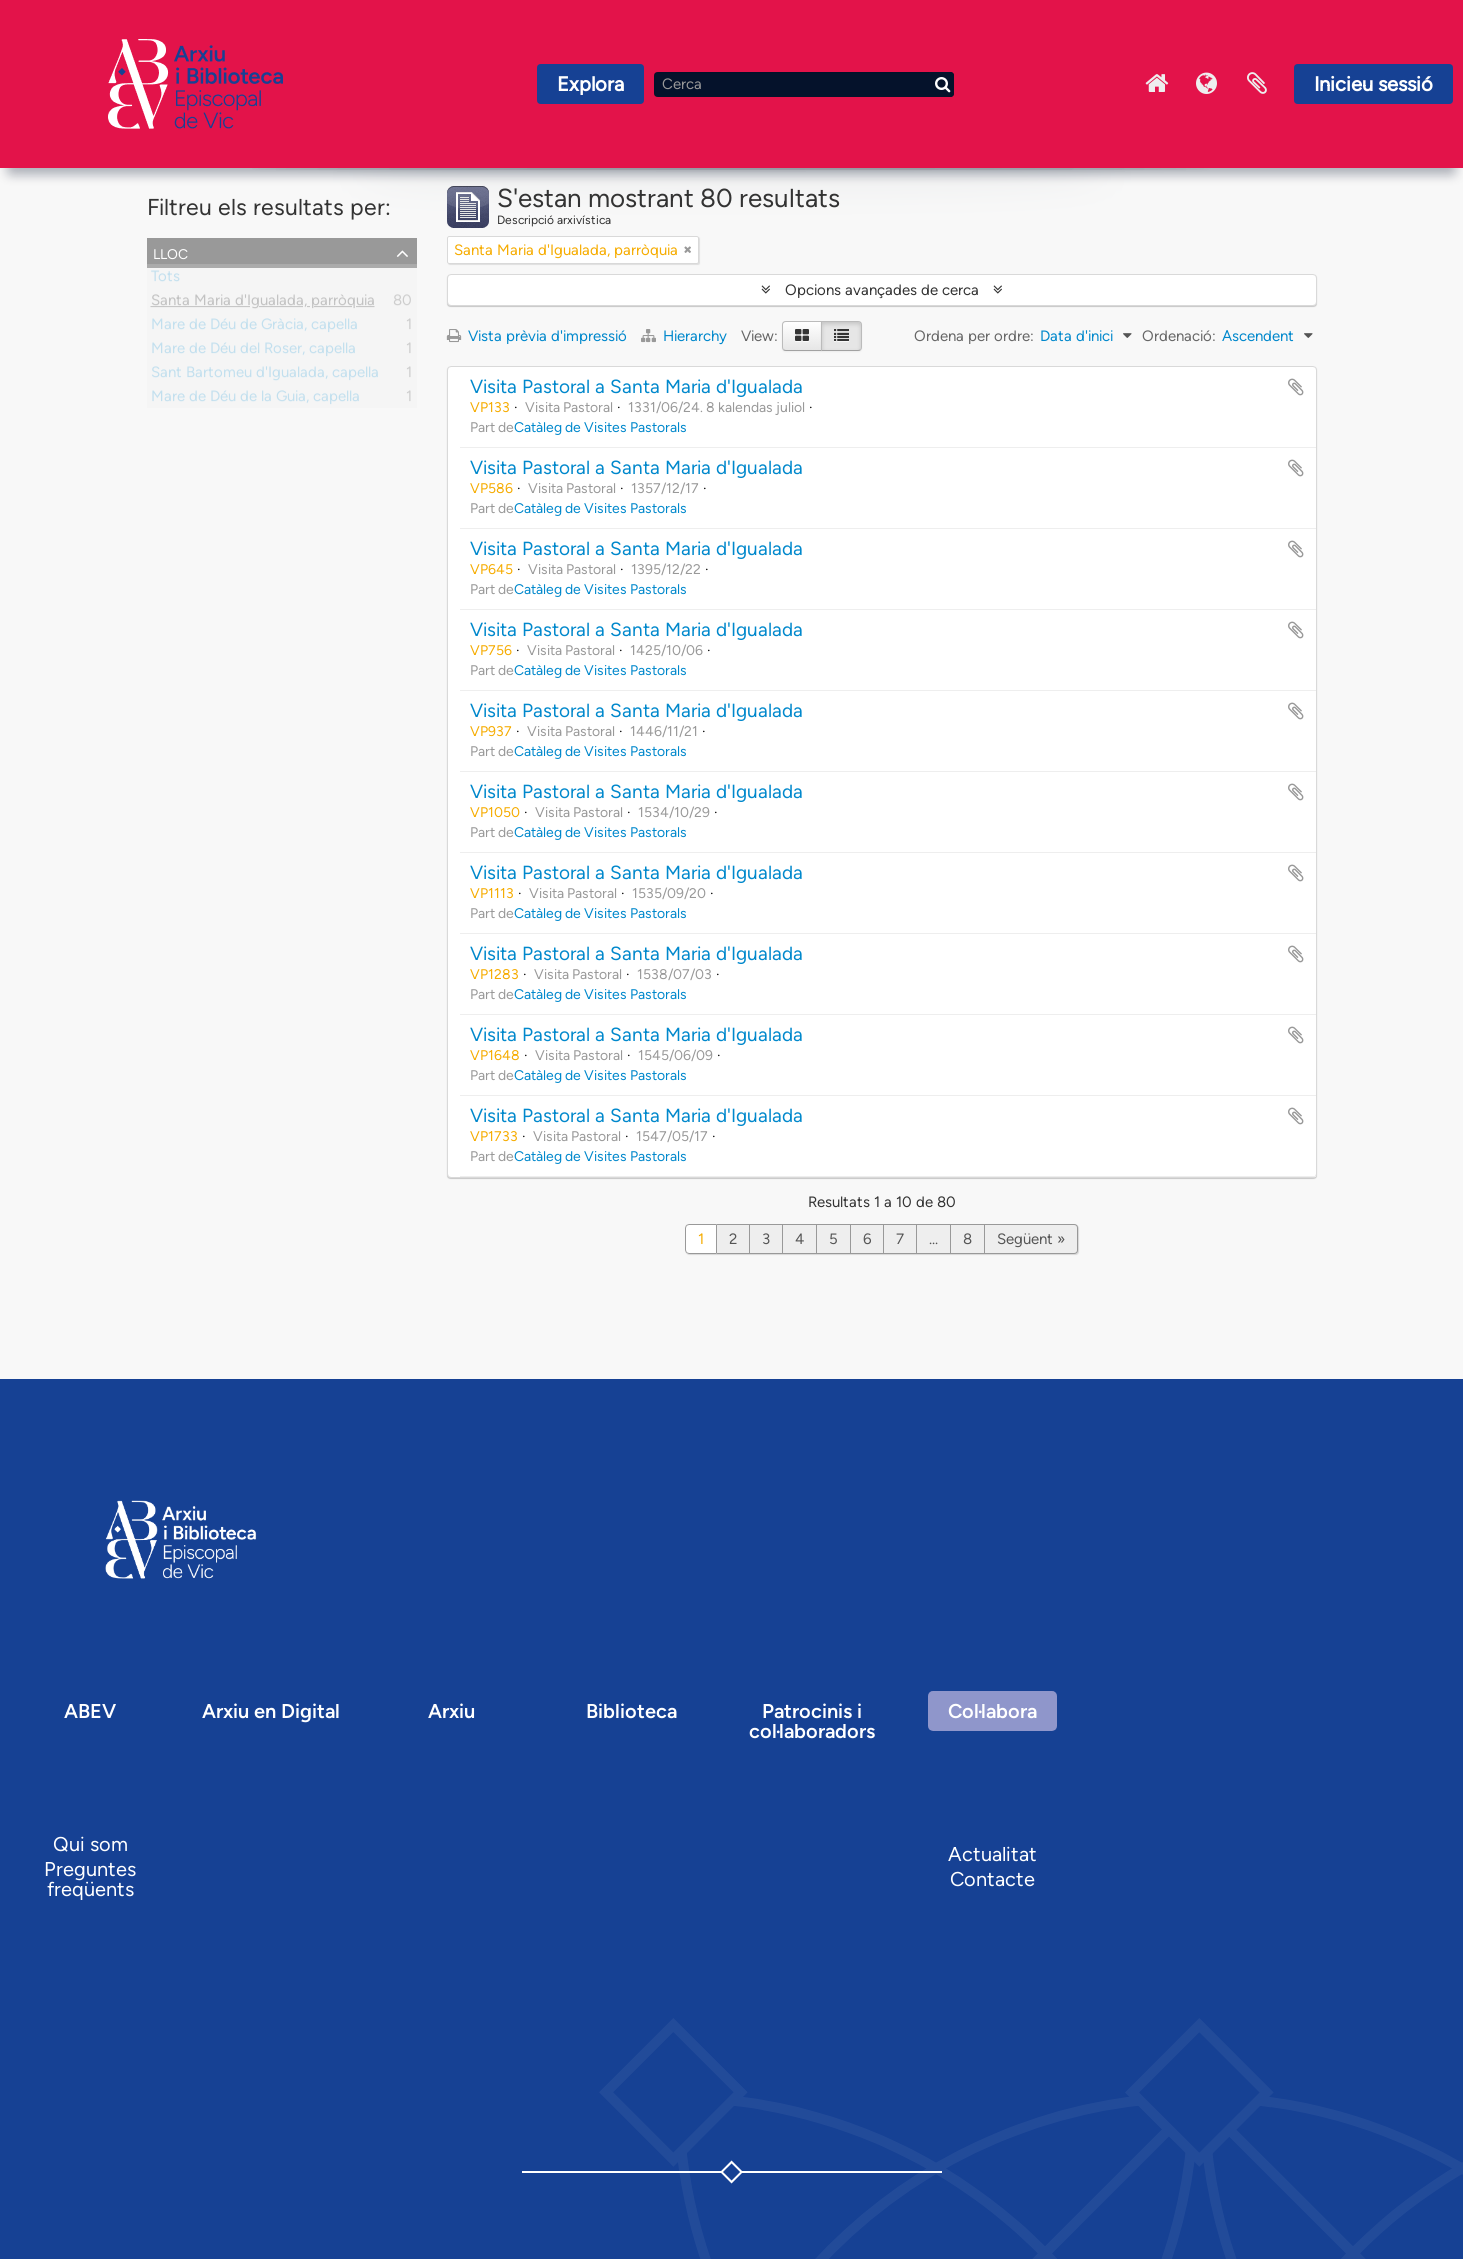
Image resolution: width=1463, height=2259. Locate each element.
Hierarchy (686, 336)
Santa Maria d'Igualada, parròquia (263, 304)
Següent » (1031, 1239)
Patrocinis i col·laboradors (812, 1721)
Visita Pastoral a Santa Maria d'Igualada (636, 386)
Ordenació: (1179, 336)
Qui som (90, 1844)
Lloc (170, 252)
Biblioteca (631, 1711)
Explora (590, 84)
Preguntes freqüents (90, 1879)
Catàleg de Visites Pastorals (600, 427)
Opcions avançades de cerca (882, 290)
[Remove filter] (688, 250)
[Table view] (841, 336)
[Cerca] (804, 84)
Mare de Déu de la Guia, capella (255, 400)
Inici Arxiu (1157, 84)
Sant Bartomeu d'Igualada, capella (265, 376)
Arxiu (451, 1711)
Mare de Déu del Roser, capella (253, 352)
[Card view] (802, 336)
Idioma (1207, 84)
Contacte (992, 1879)
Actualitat (992, 1854)
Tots (165, 280)
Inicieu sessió (1373, 84)
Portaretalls (1257, 84)
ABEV (90, 1711)
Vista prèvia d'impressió (537, 336)
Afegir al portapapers (1296, 387)
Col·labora (992, 1711)
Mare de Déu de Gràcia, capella (254, 328)
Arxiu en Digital (271, 1711)
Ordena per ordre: (974, 336)
